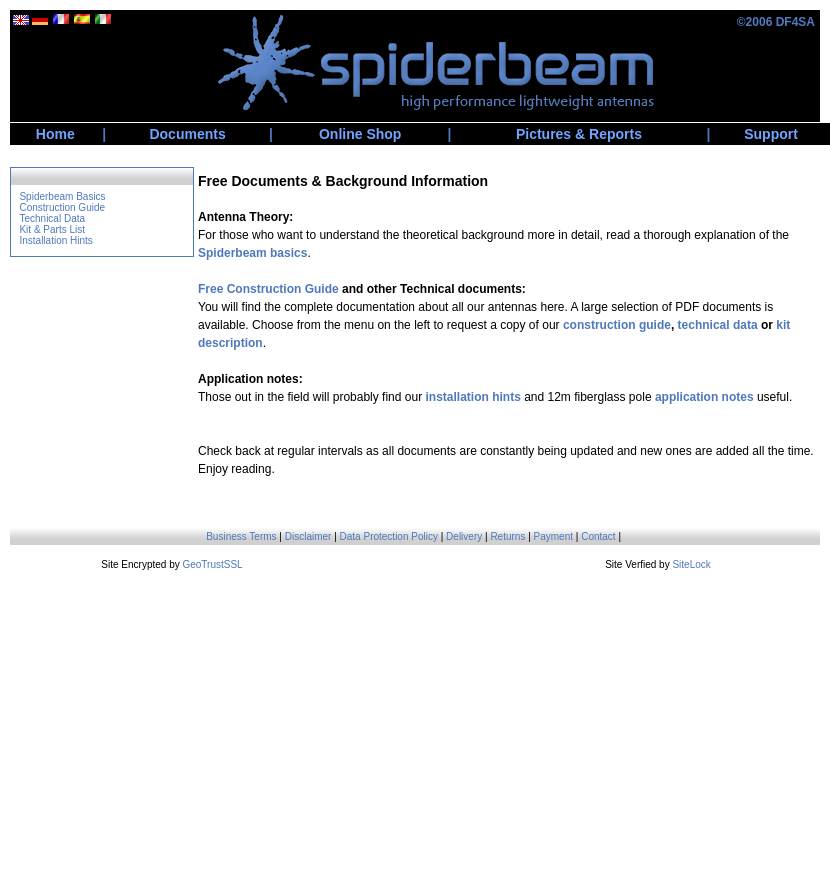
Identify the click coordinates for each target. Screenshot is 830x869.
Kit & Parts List (52, 229)
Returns (507, 536)
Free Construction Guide (268, 289)
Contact (598, 536)
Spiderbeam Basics (62, 196)
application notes (704, 397)
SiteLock (691, 564)
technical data (718, 325)
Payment (553, 536)
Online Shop (360, 134)
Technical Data (52, 218)
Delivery (464, 536)
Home (55, 134)
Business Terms (241, 536)
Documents (187, 134)
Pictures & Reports (579, 134)
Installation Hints (55, 240)
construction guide (617, 325)
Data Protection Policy (389, 536)
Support (771, 134)
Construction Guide (62, 207)
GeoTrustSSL (212, 564)
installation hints (472, 397)
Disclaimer (308, 536)
